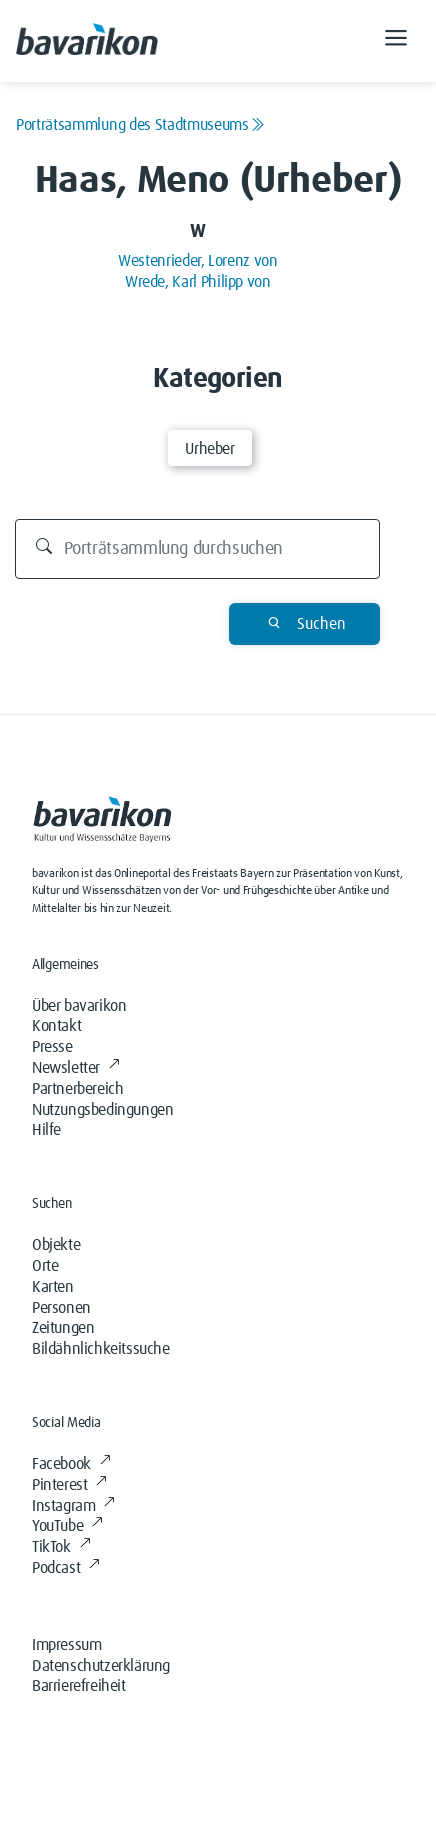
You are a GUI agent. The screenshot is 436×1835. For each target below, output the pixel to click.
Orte (45, 1266)
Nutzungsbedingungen (102, 1110)
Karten (53, 1287)
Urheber (209, 449)
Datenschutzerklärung (101, 1666)
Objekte (56, 1245)
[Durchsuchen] (197, 549)
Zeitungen (63, 1328)
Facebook (71, 1464)
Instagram (73, 1506)
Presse (52, 1047)
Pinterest (69, 1485)
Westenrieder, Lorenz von (197, 261)
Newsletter (76, 1068)
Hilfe (46, 1130)
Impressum (66, 1645)
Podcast (66, 1568)
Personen (61, 1308)
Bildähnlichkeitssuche (101, 1349)
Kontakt (56, 1026)
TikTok (61, 1547)
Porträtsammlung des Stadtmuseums (140, 125)
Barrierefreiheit (79, 1686)
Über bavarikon (79, 1006)
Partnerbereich (77, 1089)
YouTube (67, 1526)
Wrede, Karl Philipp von (198, 282)
